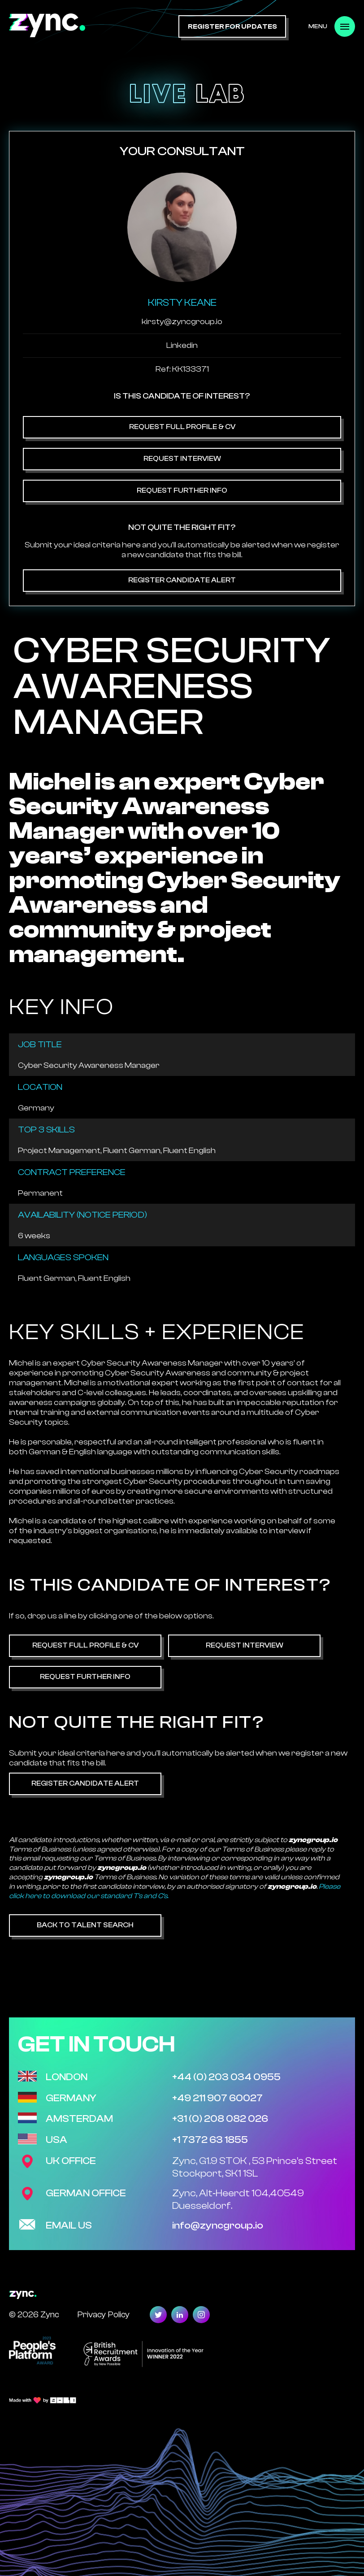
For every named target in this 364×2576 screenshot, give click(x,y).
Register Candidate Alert (182, 580)
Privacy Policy (103, 2314)
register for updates (232, 26)
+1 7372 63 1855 (210, 2140)
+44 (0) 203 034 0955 (226, 2077)
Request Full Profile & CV (182, 427)
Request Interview (182, 459)
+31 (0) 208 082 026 (220, 2119)
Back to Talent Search (85, 1925)
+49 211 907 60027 (217, 2098)
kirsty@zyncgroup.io (182, 321)
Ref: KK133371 (182, 369)
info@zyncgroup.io (217, 2225)
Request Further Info (182, 490)
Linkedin (182, 345)
